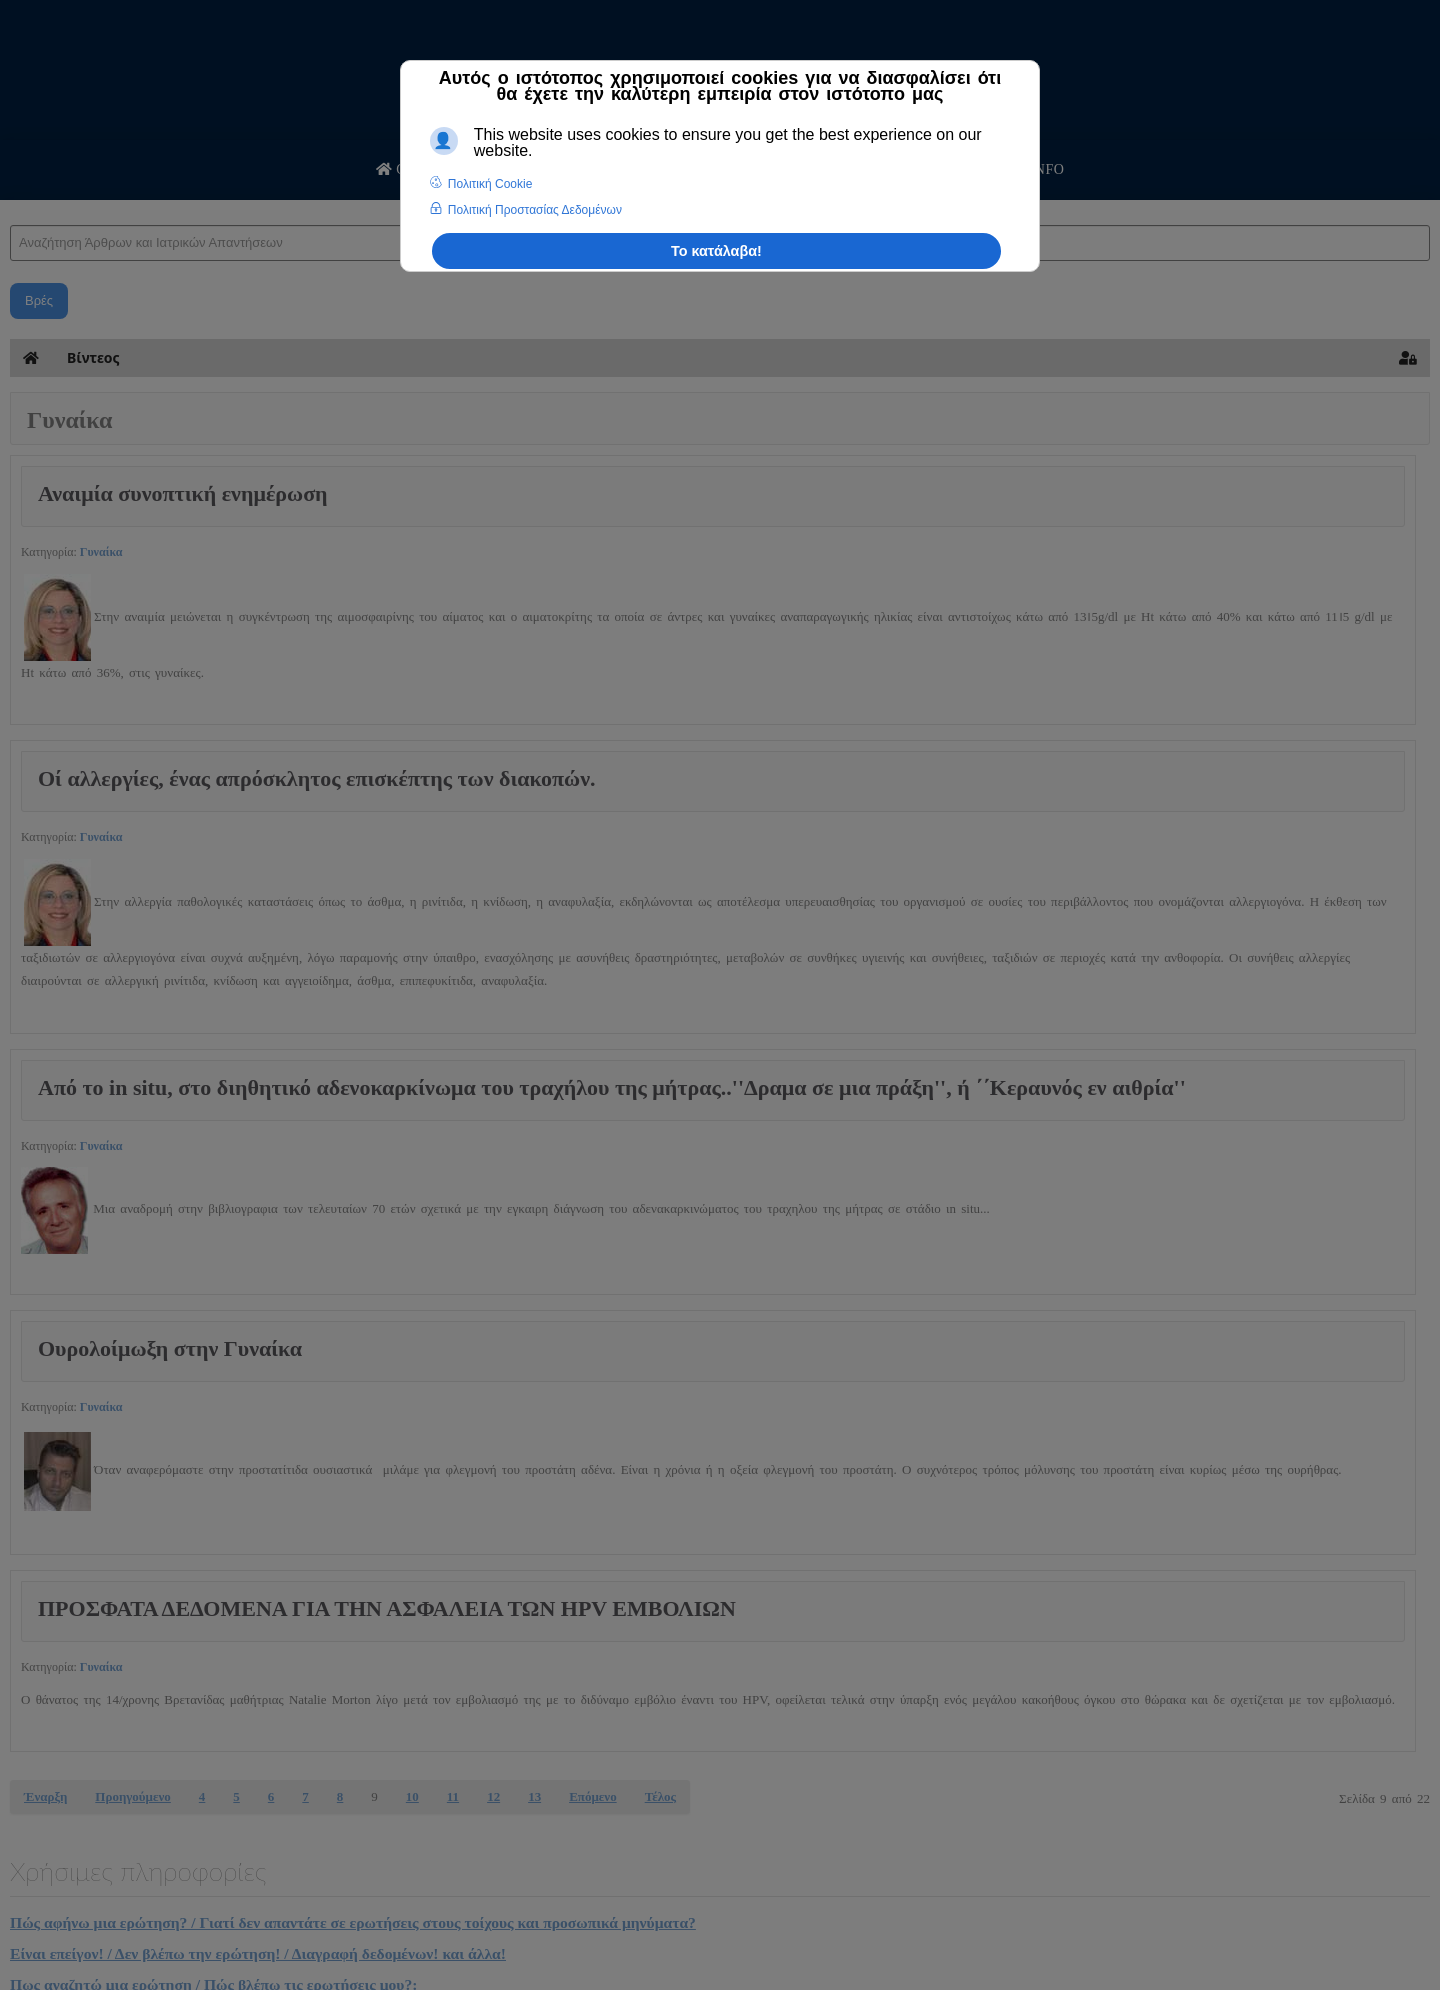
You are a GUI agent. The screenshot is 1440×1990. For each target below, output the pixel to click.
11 (453, 1796)
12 (493, 1796)
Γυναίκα (101, 552)
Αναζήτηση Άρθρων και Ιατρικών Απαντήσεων (10, 205)
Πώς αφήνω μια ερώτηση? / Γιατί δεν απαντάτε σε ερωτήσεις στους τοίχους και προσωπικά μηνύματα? (353, 1922)
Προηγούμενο (133, 1796)
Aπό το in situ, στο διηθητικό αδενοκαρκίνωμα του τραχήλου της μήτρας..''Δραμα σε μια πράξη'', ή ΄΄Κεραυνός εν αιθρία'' (612, 1087)
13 (534, 1796)
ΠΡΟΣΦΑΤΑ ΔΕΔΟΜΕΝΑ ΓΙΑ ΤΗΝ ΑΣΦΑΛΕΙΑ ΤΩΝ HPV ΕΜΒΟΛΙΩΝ (387, 1608)
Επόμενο (593, 1796)
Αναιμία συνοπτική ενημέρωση (183, 493)
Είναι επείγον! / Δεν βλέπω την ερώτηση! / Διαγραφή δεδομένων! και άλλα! (258, 1953)
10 (412, 1796)
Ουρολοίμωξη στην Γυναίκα (170, 1348)
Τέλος (660, 1796)
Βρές (39, 300)
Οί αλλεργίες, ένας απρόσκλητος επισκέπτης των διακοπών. (317, 778)
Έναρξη (45, 1796)
